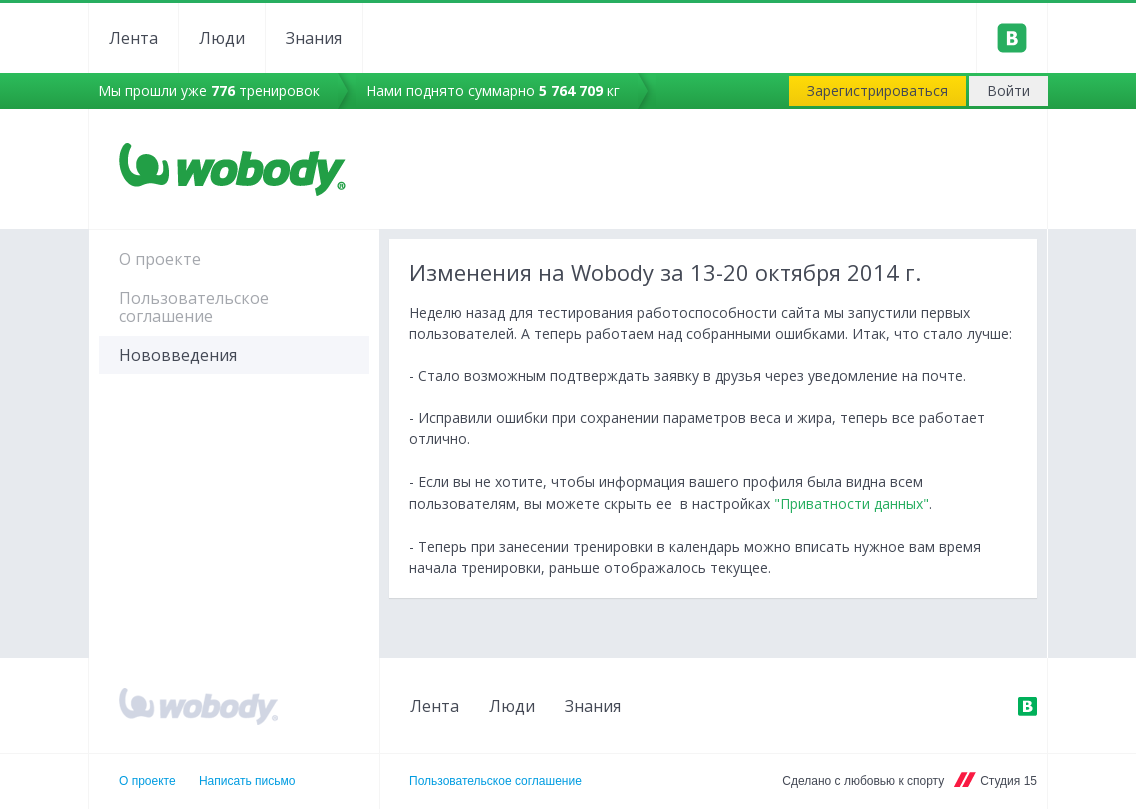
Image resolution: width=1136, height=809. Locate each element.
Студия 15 (1008, 781)
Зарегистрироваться (877, 90)
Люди (222, 38)
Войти (1008, 90)
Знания (314, 38)
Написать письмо (247, 781)
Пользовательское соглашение (194, 307)
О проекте (160, 259)
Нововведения (178, 355)
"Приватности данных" (851, 503)
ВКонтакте (1027, 706)
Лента (133, 38)
